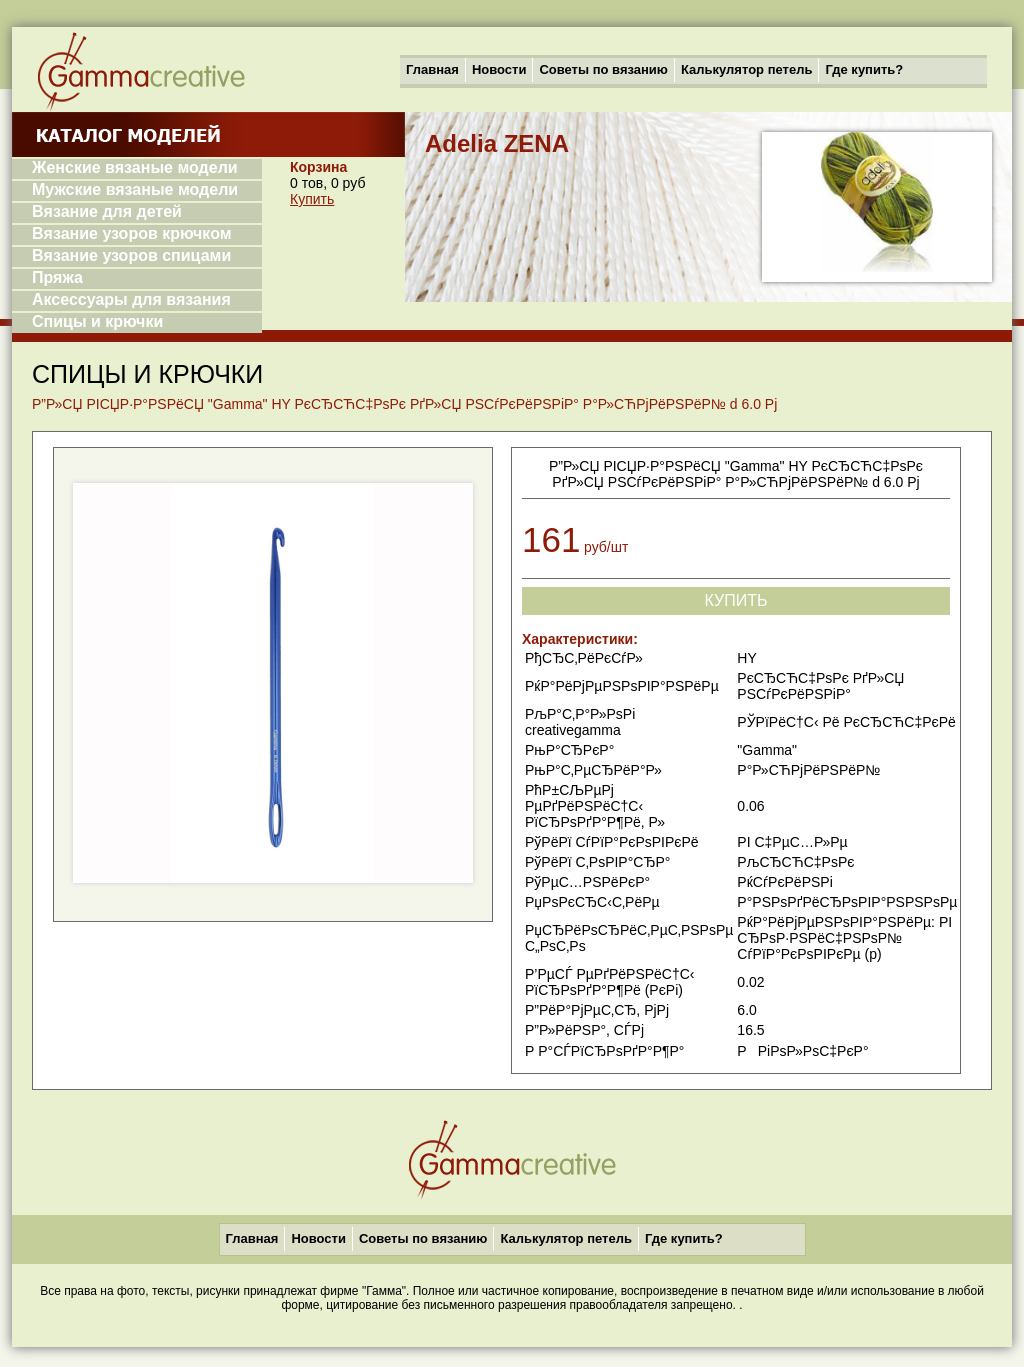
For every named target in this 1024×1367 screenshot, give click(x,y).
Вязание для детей (107, 211)
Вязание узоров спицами (131, 255)
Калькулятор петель (746, 69)
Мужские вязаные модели (135, 189)
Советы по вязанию (603, 69)
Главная (432, 69)
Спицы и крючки (97, 321)
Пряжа (57, 277)
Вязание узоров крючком (132, 233)
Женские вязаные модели (135, 167)
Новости (499, 69)
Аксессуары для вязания (131, 299)
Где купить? (864, 69)
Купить (312, 199)
